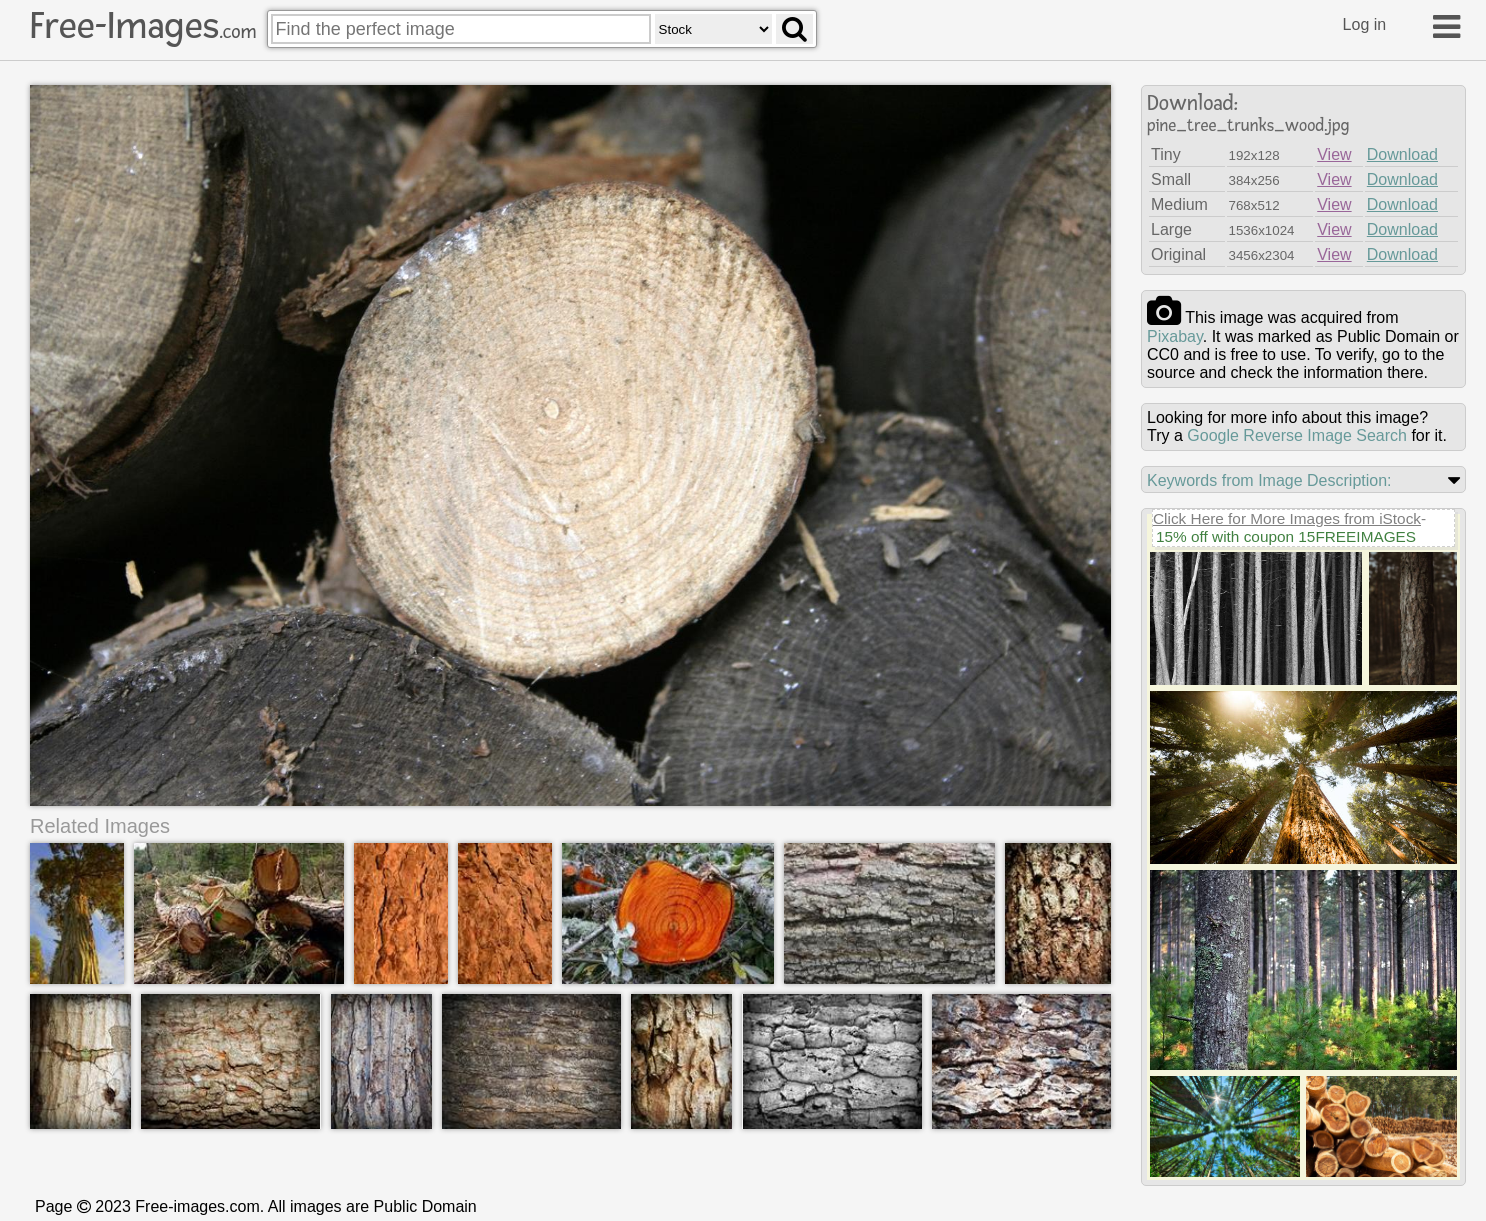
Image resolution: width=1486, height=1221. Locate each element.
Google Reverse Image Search (1297, 435)
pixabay (1175, 336)
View (1334, 154)
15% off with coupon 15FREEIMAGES (1286, 536)
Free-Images (143, 26)
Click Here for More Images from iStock (1287, 518)
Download (1402, 154)
